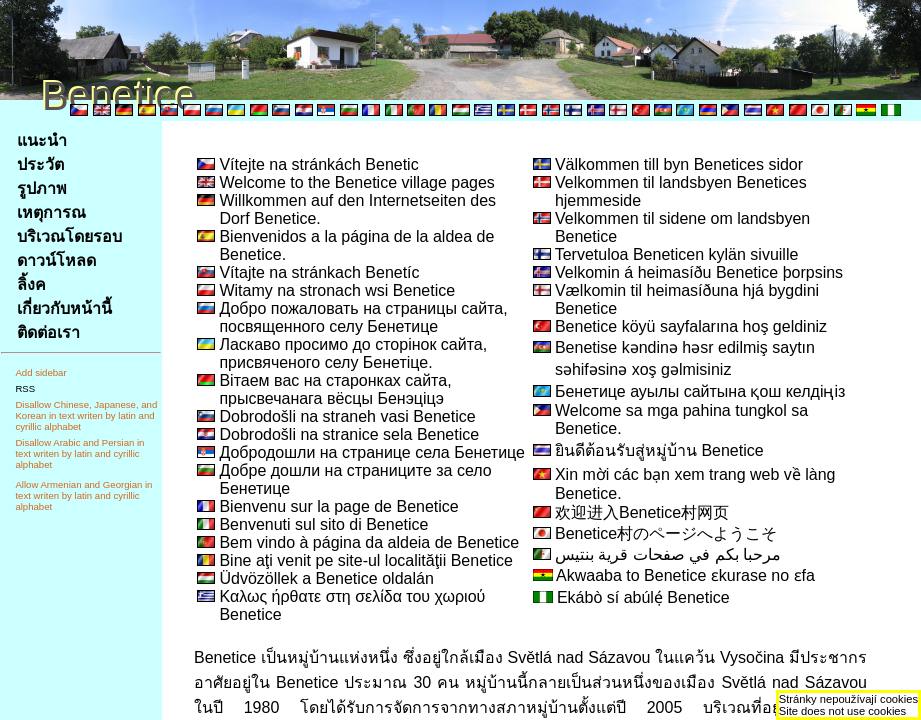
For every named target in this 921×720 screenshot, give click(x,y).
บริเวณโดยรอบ (69, 236)
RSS (25, 388)
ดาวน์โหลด (56, 260)
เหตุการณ (51, 212)
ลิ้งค (31, 284)
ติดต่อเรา (48, 332)
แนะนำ (42, 140)
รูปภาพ (42, 188)
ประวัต (40, 164)
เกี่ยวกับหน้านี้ (64, 308)
